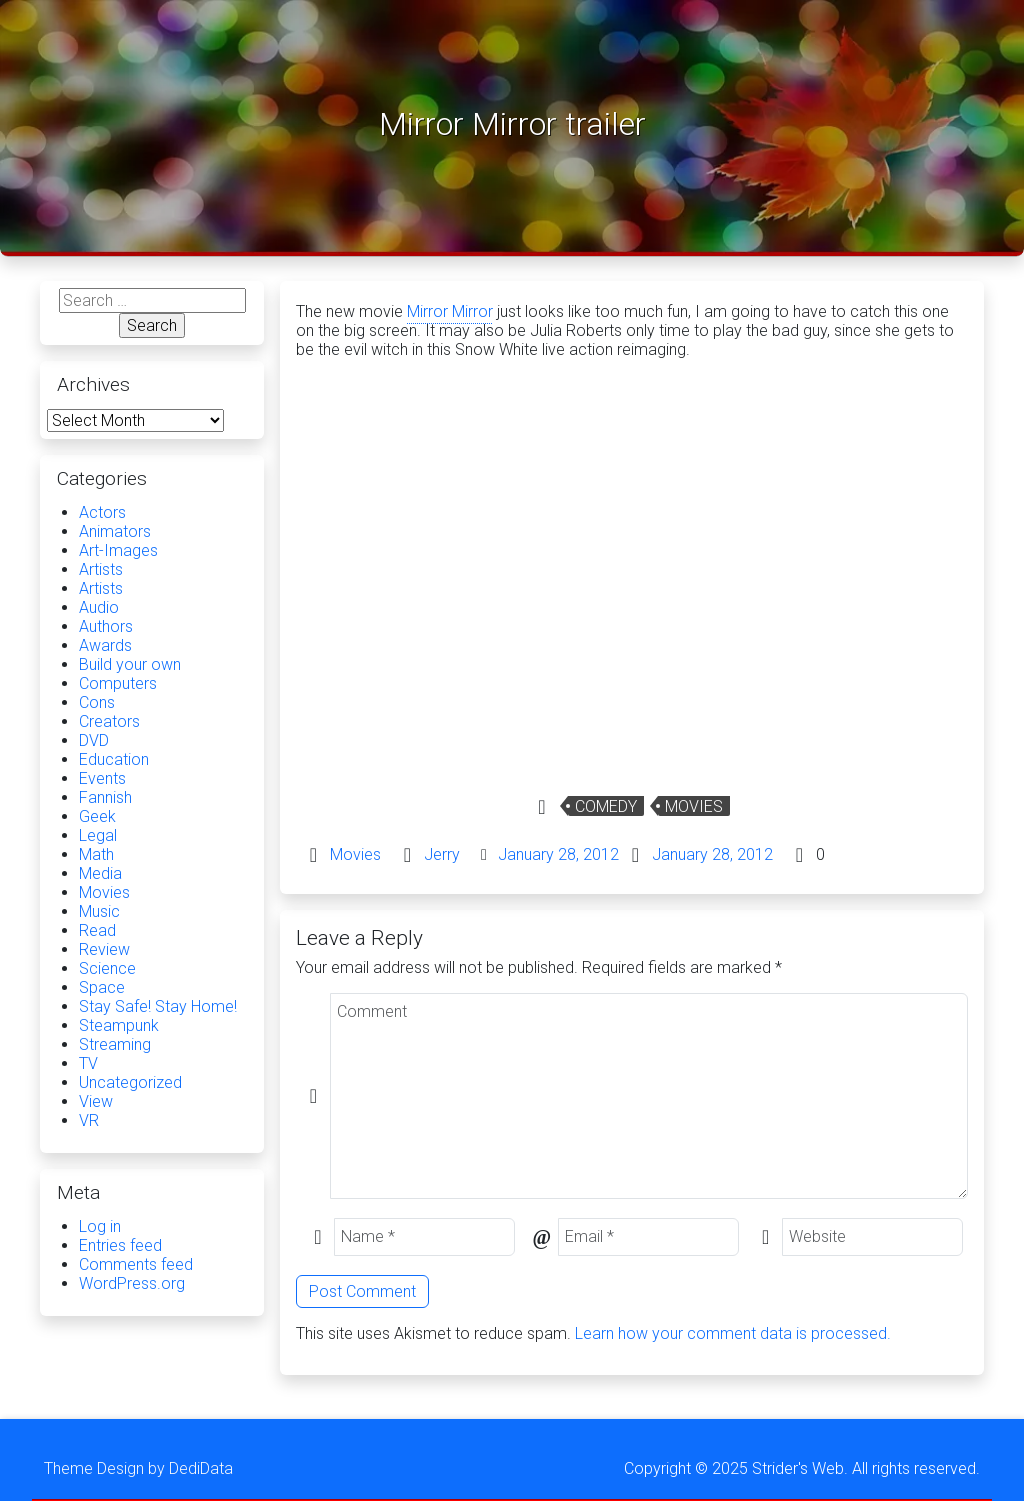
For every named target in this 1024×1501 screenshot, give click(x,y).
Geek (97, 816)
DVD (94, 740)
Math (96, 854)
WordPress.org (132, 1283)
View (96, 1101)
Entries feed (120, 1245)
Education (114, 759)
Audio (99, 607)
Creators (109, 721)
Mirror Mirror (450, 311)
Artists (101, 569)
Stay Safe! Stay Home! (158, 1006)
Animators (115, 531)
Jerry (442, 854)
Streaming (115, 1044)
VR (89, 1120)
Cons (97, 702)
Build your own (130, 664)
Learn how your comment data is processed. (733, 1333)
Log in (100, 1226)
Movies (694, 806)
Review (104, 949)
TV (88, 1063)
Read (97, 930)
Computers (118, 683)
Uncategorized (130, 1082)
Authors (106, 626)
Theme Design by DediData (138, 1468)
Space (102, 987)
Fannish (105, 797)
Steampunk (119, 1025)
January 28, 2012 (558, 854)
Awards (105, 645)
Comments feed (136, 1264)
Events (102, 778)
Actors (102, 512)
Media (100, 873)
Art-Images (118, 550)
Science (107, 968)
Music (99, 911)
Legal (98, 835)
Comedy (606, 806)
